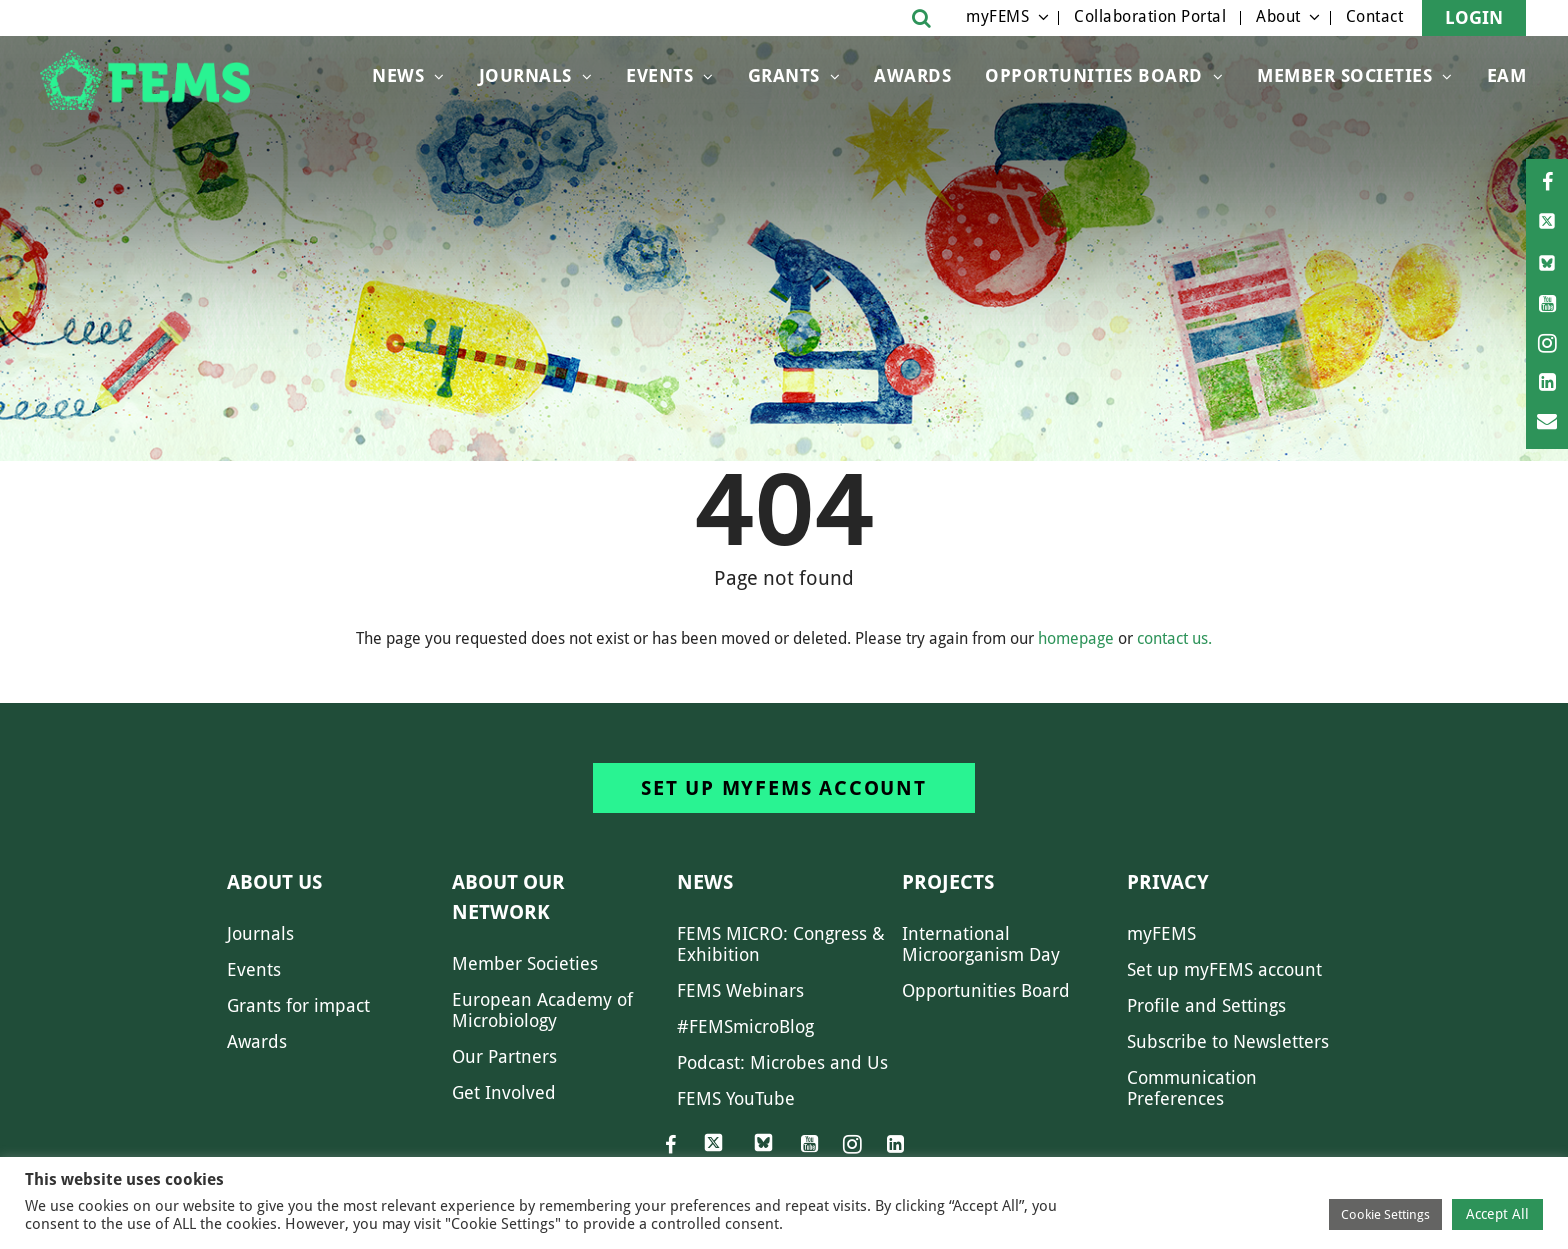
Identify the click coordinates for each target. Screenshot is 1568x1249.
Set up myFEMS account (784, 788)
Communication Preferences (1192, 1088)
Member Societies (1344, 75)
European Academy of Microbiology (542, 1010)
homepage (1076, 638)
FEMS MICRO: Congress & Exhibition (781, 944)
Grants (784, 75)
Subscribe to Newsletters (1228, 1041)
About (1278, 16)
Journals (525, 75)
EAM (1507, 75)
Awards (912, 75)
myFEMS (997, 16)
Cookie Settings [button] (1385, 1214)
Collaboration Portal (1150, 16)
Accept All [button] (1497, 1214)
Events (659, 75)
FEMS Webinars (740, 990)
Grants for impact (298, 1005)
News (398, 75)
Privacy (1168, 882)
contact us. (1174, 638)
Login (1474, 17)
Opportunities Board (986, 990)
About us (274, 882)
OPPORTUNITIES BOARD (1094, 75)
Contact (1375, 16)
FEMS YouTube (736, 1098)
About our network (508, 897)
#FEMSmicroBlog (745, 1026)
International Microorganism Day (981, 944)
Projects (948, 882)
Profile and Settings (1206, 1005)
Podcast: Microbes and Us (782, 1062)
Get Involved (504, 1092)
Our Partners (504, 1056)
